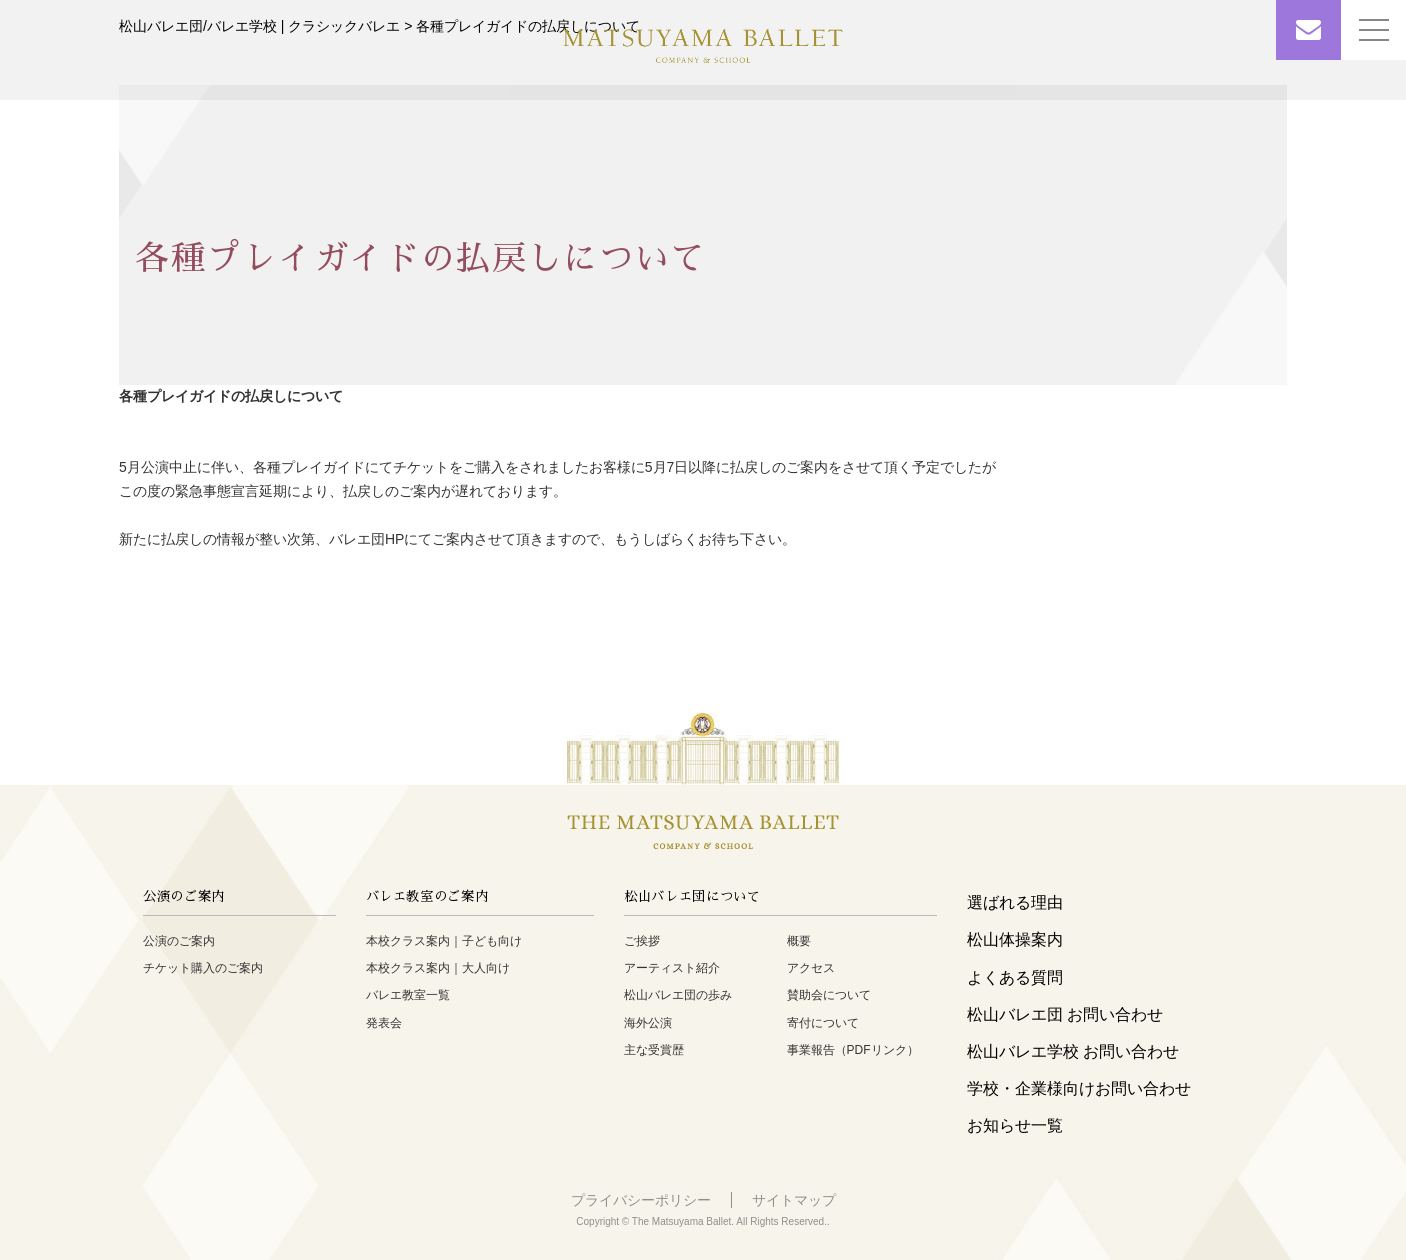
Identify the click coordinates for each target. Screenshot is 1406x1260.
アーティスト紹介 (672, 968)
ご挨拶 (642, 941)
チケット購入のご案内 (203, 968)
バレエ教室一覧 (408, 995)
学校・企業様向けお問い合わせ (1079, 1088)
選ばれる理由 (1015, 902)
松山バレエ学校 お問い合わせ (1073, 1051)
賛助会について (829, 995)
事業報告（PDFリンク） (853, 1050)
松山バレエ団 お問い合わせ (1065, 1014)
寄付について (823, 1023)
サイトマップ (794, 1200)
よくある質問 (1015, 977)
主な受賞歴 (654, 1050)
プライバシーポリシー (641, 1200)
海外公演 (648, 1023)
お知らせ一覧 (1015, 1125)
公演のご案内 (179, 941)
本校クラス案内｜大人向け (438, 968)
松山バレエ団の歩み (678, 995)
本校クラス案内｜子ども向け (444, 941)
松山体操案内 (1015, 939)
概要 (799, 941)
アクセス (811, 968)
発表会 (384, 1023)
